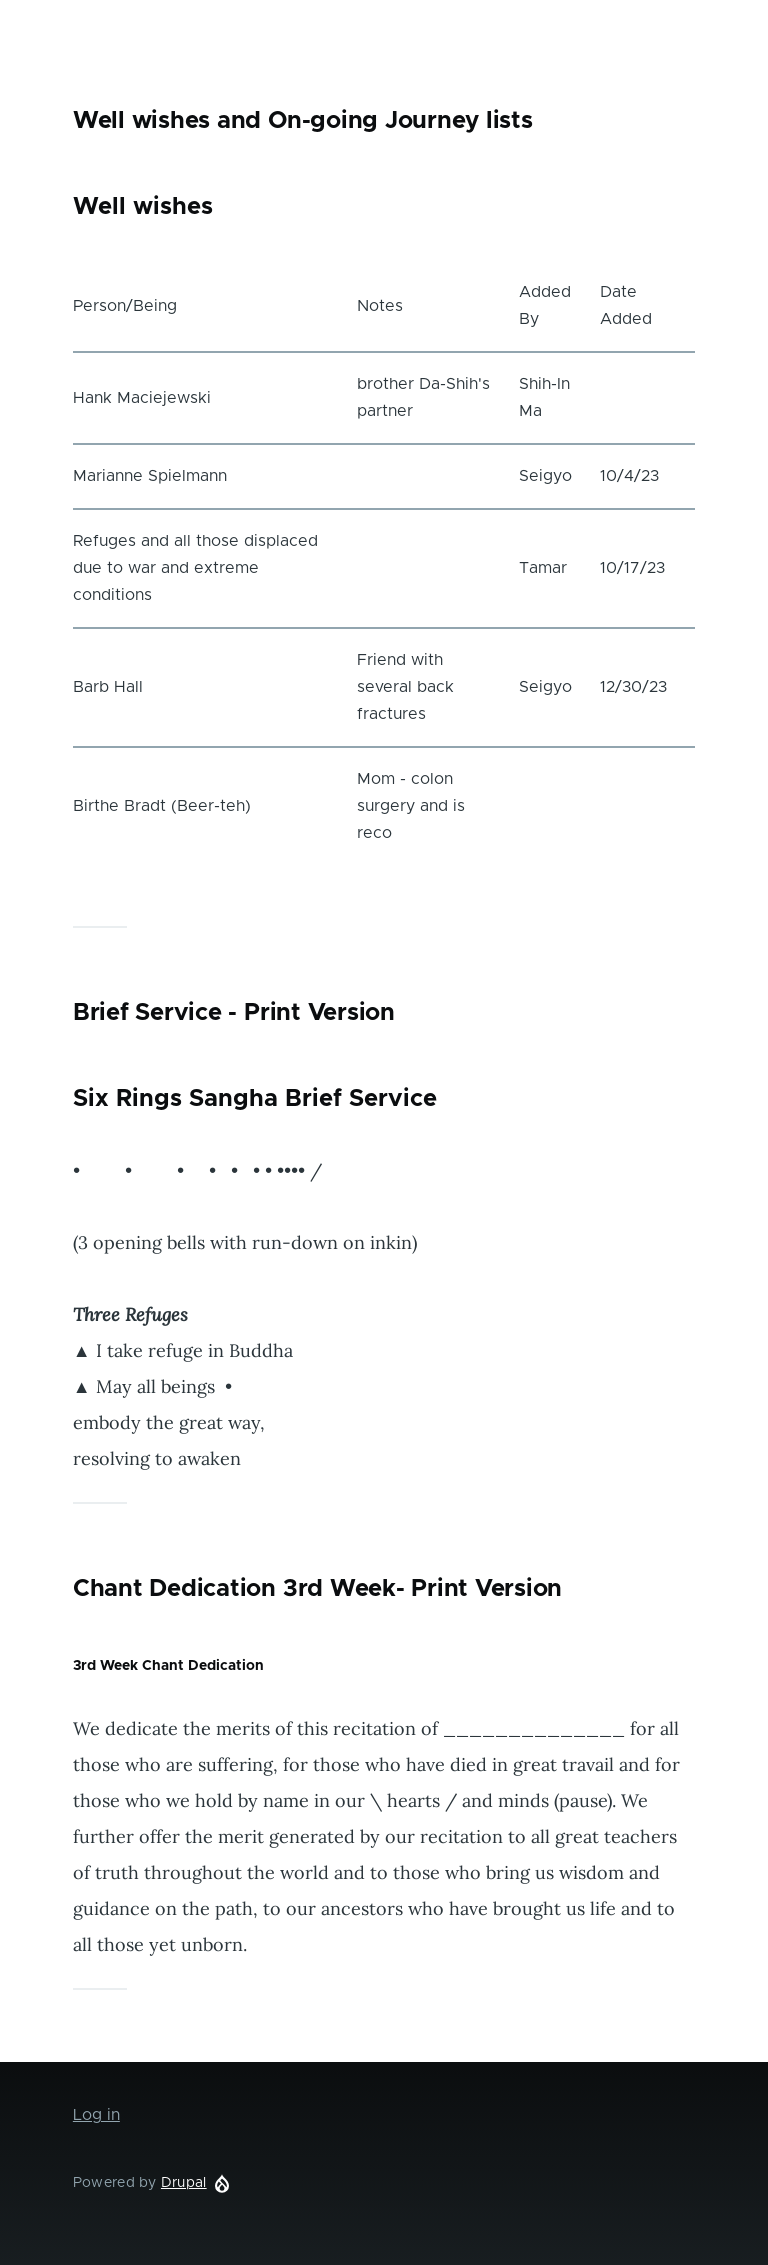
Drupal (184, 2183)
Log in (96, 2115)
